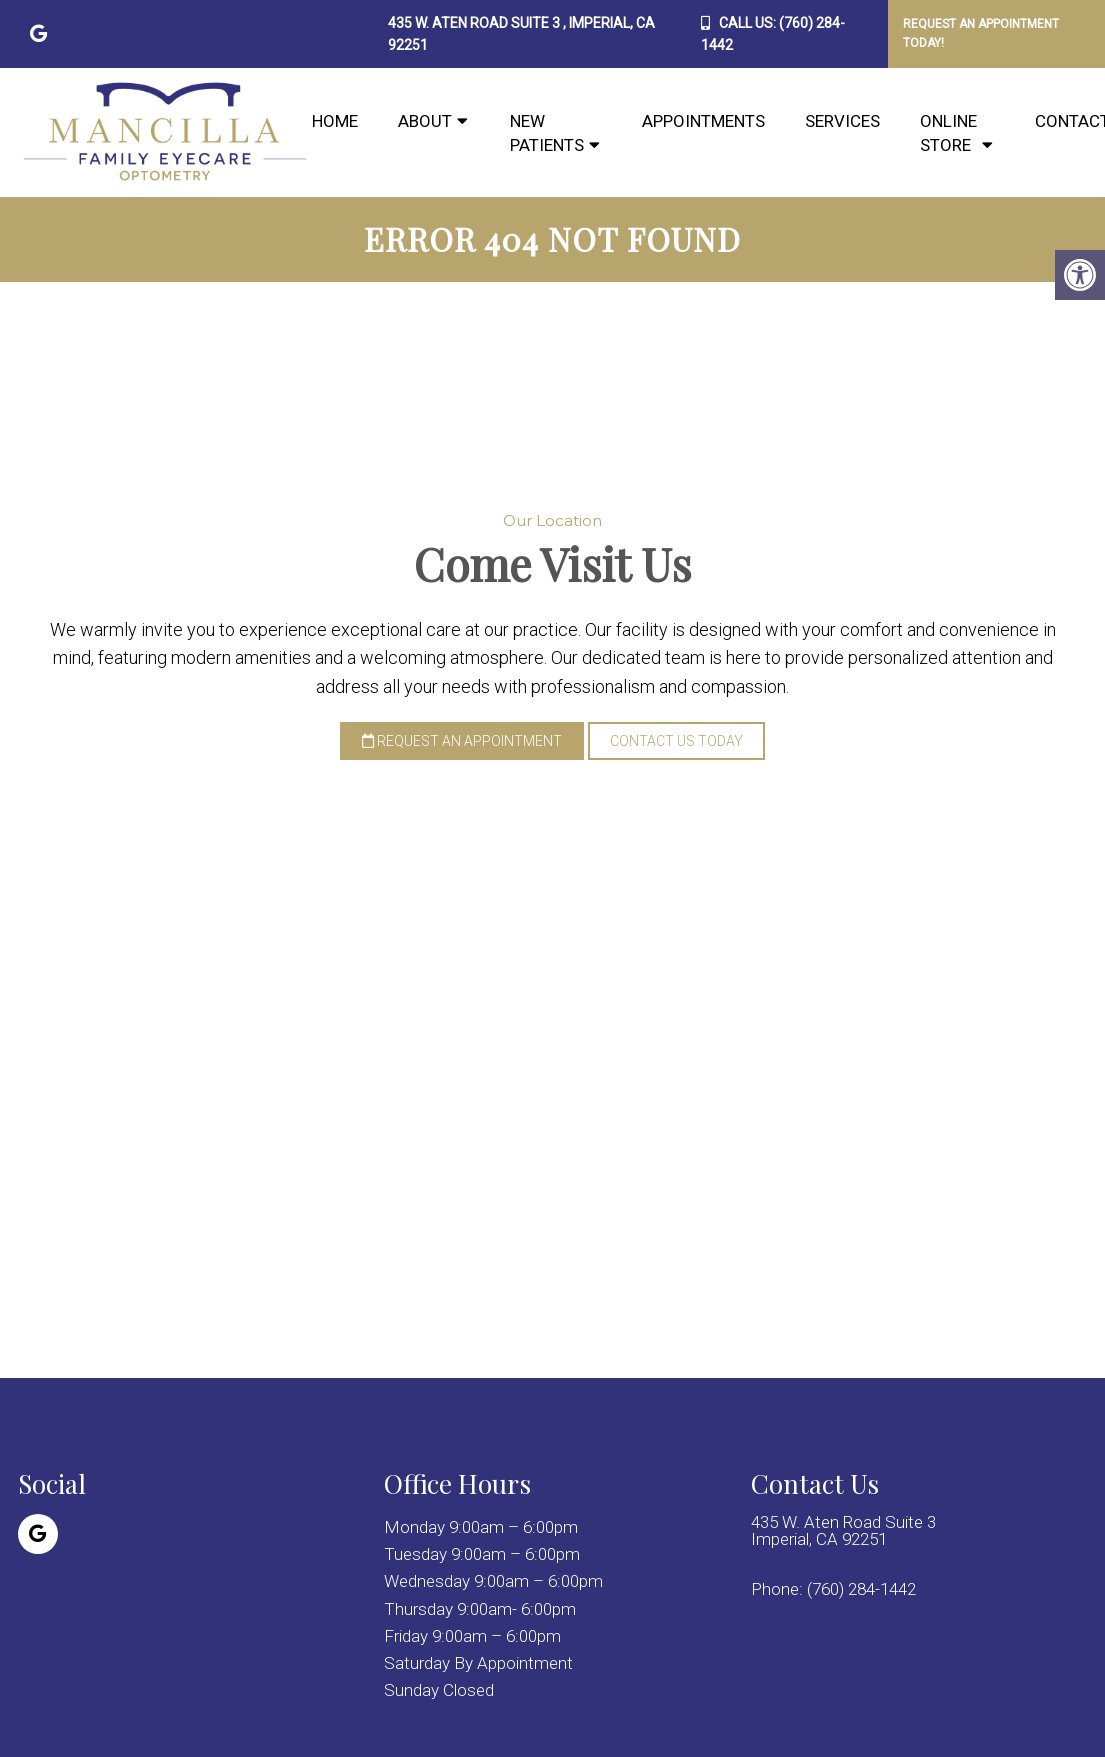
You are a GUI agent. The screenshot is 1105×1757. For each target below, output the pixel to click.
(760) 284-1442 (861, 1589)
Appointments (703, 121)
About (425, 121)
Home (335, 121)
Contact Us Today (676, 741)
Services (842, 121)
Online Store (948, 133)
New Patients (547, 133)
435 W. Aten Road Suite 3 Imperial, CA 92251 (843, 1531)
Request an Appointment (462, 741)
